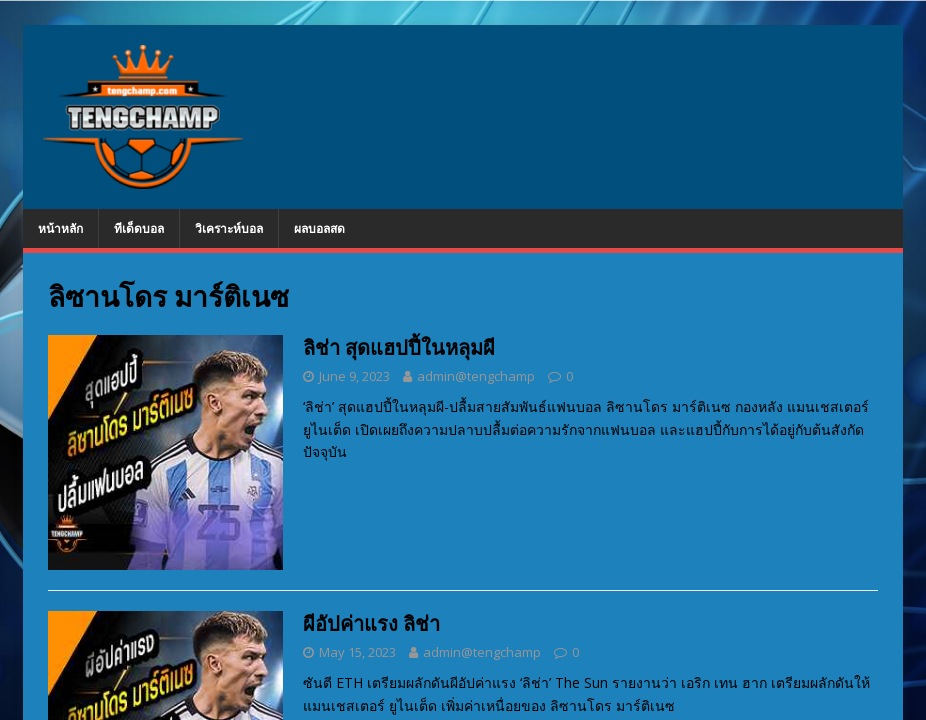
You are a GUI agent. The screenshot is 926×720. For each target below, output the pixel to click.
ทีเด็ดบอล (139, 228)
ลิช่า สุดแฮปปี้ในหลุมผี (399, 347)
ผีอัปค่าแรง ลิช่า (371, 623)
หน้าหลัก (60, 228)
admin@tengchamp (476, 376)
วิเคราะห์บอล (229, 228)
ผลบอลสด (319, 228)
